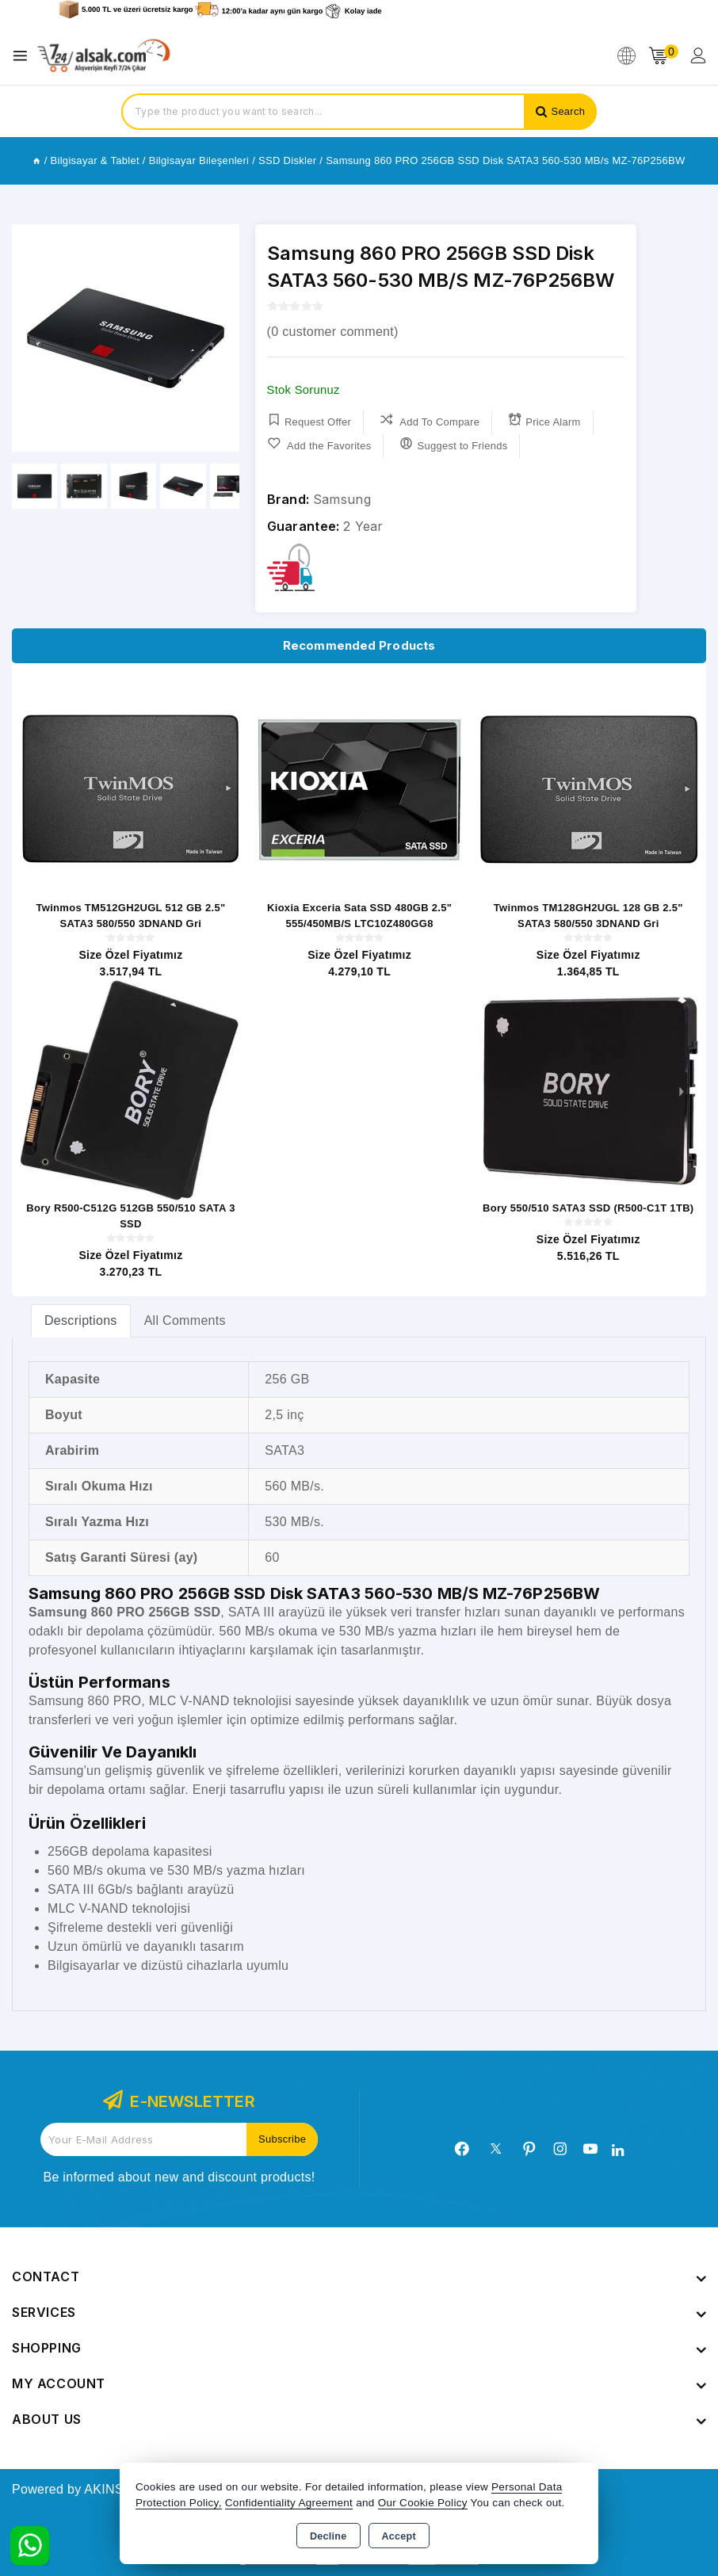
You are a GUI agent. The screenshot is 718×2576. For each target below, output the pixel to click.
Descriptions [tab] (80, 1320)
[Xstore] (103, 55)
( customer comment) (333, 331)
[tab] (81, 1320)
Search (568, 111)
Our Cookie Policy (423, 2503)
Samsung (342, 499)
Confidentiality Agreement (289, 2503)
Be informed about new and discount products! (179, 2177)
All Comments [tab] (185, 1320)
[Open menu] (24, 56)
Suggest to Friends (454, 444)
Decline (328, 2536)
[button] (220, 338)
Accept (399, 2536)
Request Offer (309, 420)
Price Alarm (545, 420)
